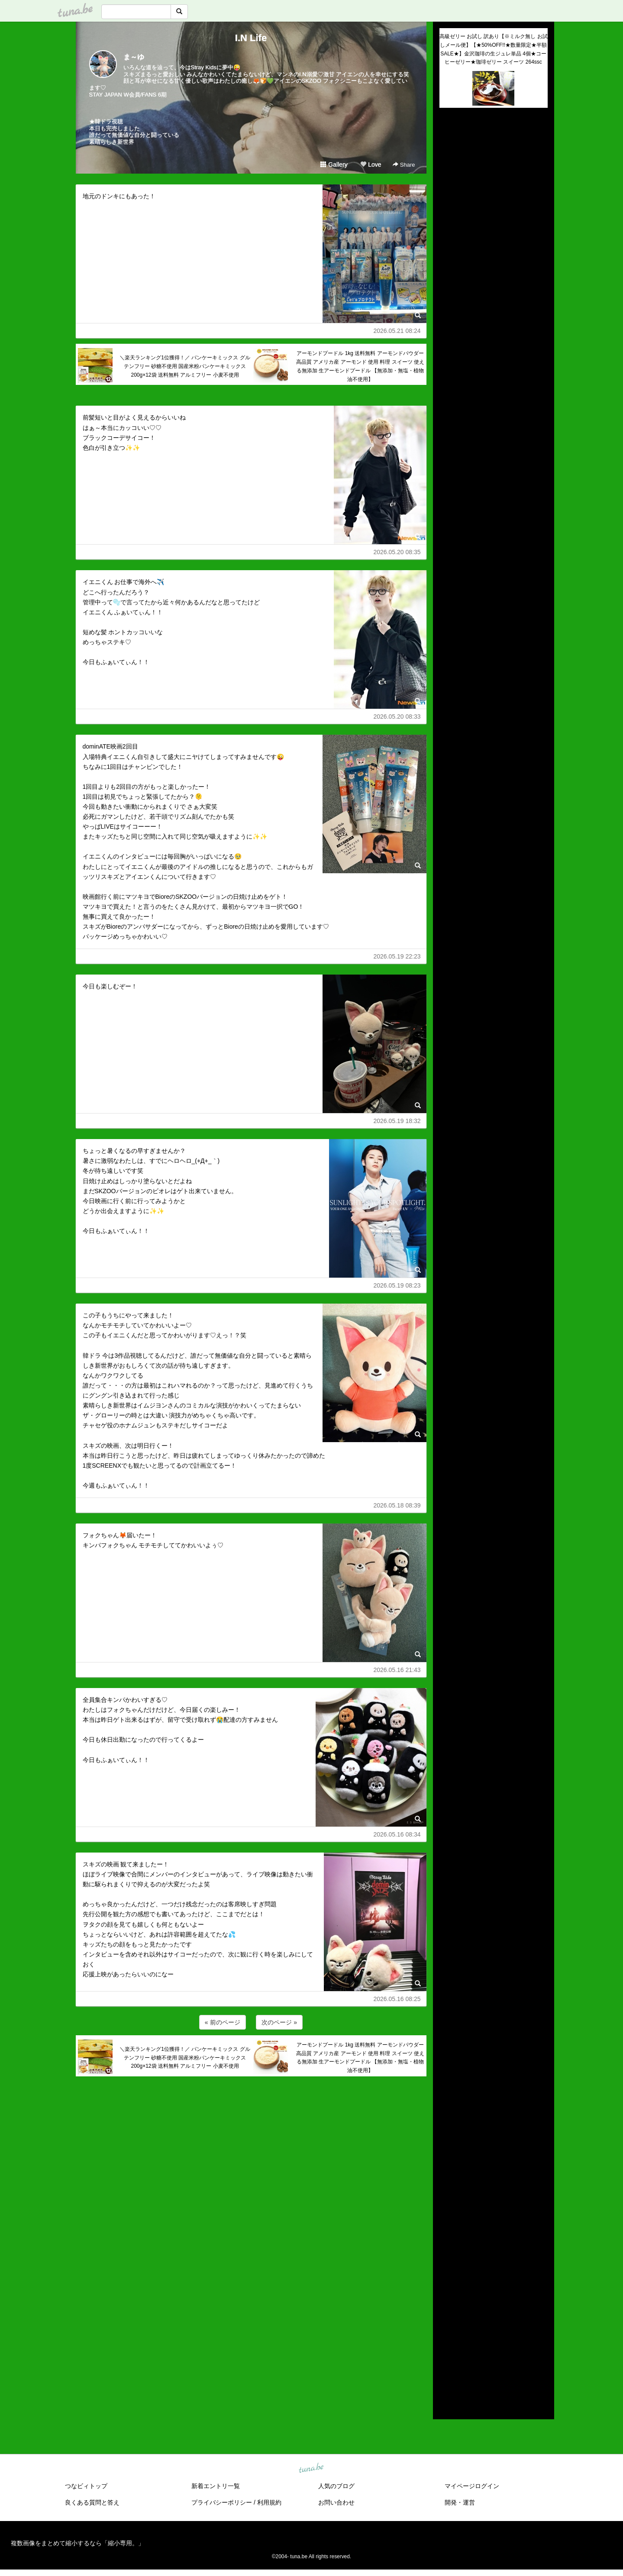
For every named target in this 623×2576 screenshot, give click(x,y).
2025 (446, 2266)
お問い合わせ (336, 2502)
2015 (446, 2366)
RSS (449, 2404)
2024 (446, 2276)
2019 (446, 2327)
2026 (446, 2256)
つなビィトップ (86, 2485)
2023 (446, 2286)
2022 (446, 2296)
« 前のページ (222, 2022)
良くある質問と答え (92, 2502)
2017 (446, 2347)
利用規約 (269, 2502)
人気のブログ (336, 2485)
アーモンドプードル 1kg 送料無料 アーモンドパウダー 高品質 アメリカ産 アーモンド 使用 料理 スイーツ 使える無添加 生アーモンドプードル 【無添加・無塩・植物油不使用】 (360, 366)
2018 (446, 2337)
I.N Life (251, 37)
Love (370, 164)
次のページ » (279, 2022)
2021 (446, 2307)
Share (404, 164)
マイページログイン (472, 2485)
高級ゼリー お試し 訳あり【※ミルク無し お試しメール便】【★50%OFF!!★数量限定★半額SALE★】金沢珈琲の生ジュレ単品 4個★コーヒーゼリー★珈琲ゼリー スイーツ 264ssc (493, 49)
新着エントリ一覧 (215, 2485)
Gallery (333, 164)
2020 (446, 2317)
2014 (446, 2376)
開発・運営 (460, 2502)
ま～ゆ (133, 57)
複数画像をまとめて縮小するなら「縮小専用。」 (77, 2543)
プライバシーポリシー (221, 2502)
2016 (446, 2356)
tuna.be (311, 2468)
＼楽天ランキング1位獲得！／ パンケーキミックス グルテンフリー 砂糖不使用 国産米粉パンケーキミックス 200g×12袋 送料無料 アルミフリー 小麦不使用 (184, 366)
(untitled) (451, 144)
